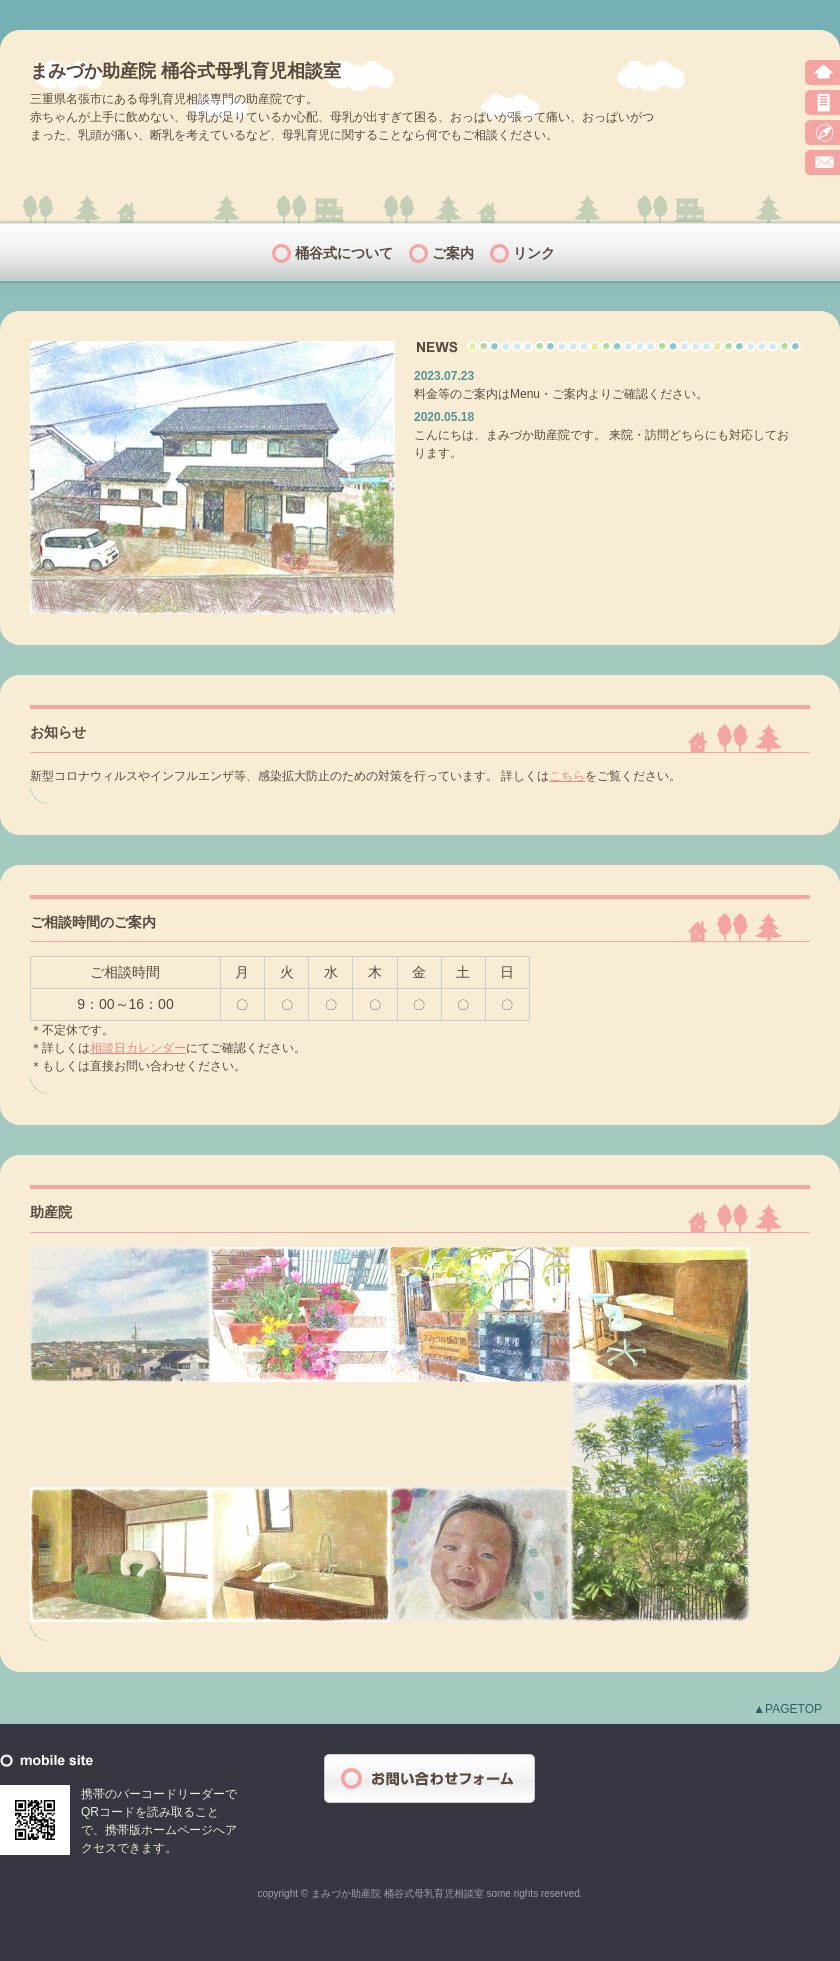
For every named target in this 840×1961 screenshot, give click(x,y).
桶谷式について (344, 253)
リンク (534, 253)
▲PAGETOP (787, 1709)
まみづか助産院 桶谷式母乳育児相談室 (185, 71)
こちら (567, 776)
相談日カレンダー (138, 1048)
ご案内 (453, 253)
